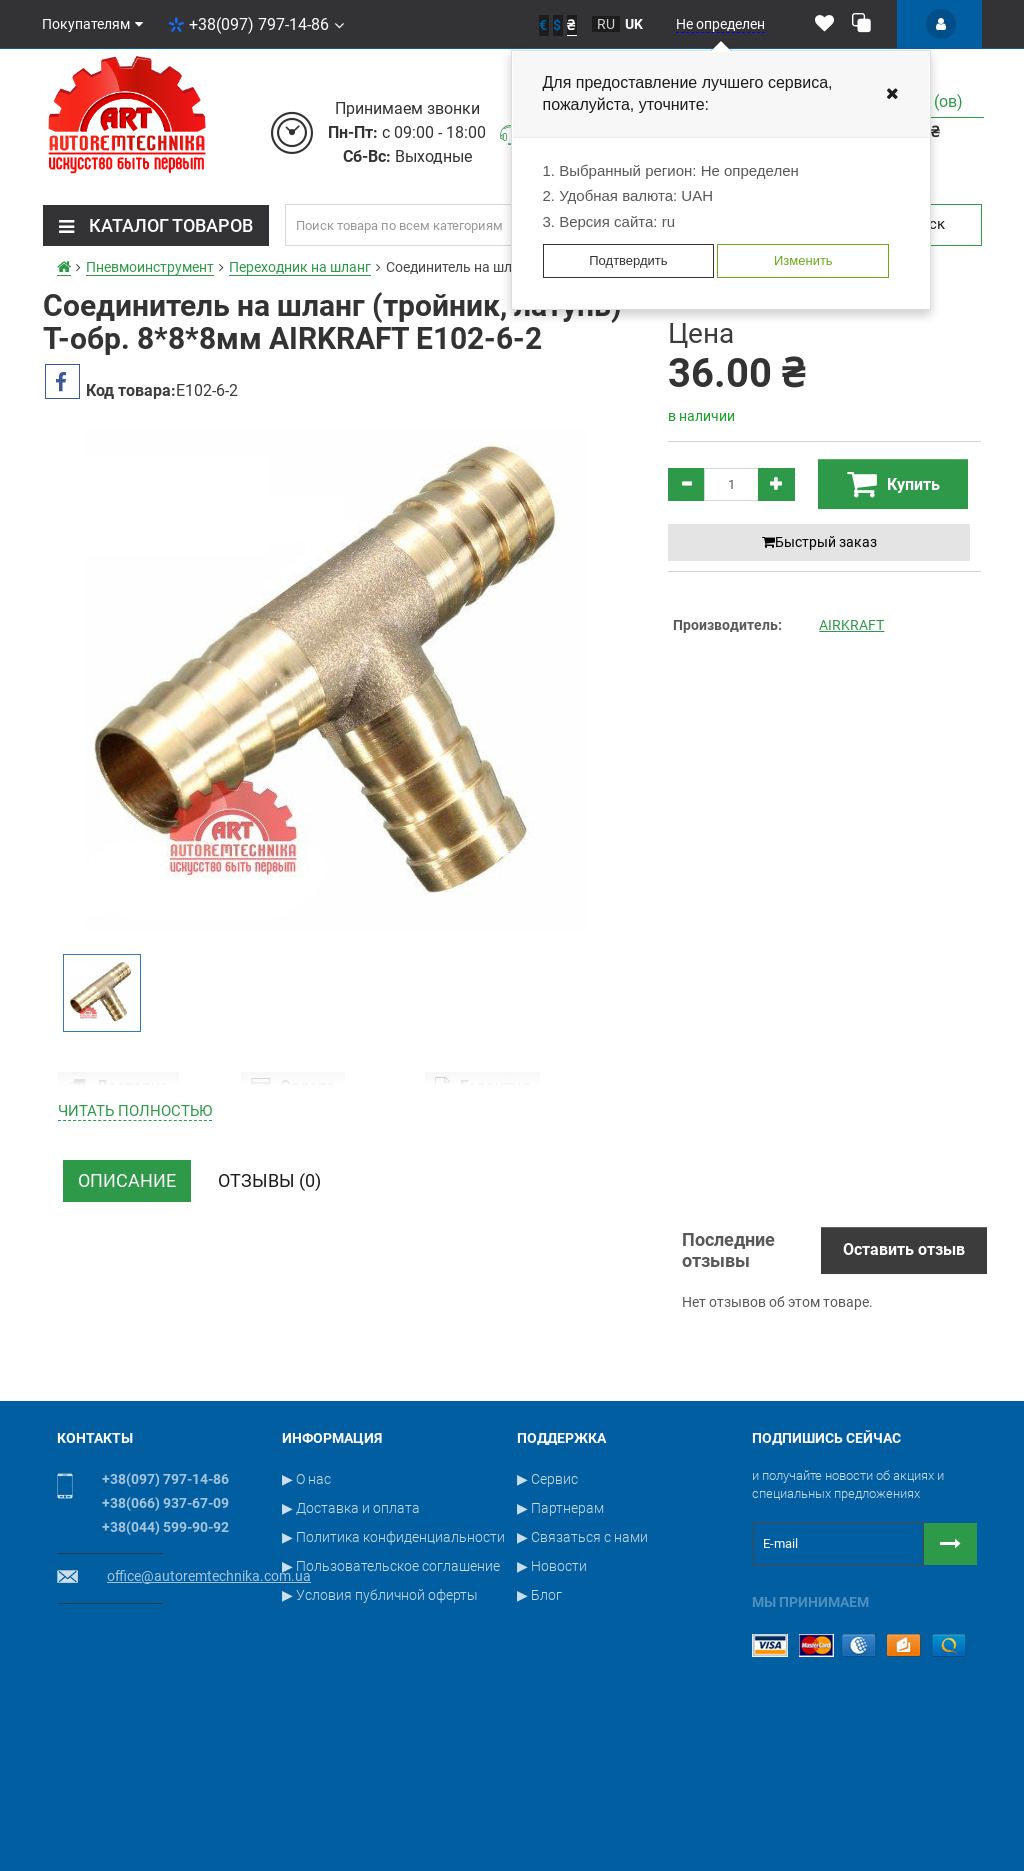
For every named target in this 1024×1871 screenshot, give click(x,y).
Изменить (803, 260)
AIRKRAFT (851, 625)
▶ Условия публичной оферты (380, 1701)
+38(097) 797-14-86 (256, 24)
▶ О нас (306, 1585)
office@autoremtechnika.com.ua (209, 1682)
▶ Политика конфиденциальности (393, 1643)
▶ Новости (552, 1672)
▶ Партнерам (560, 1614)
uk (634, 24)
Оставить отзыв (904, 1355)
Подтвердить (628, 260)
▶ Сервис (547, 1585)
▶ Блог (539, 1701)
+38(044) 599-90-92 (165, 1633)
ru (606, 24)
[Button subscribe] (950, 1650)
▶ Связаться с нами (582, 1643)
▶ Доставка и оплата (351, 1614)
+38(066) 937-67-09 (165, 1609)
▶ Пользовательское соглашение (391, 1672)
